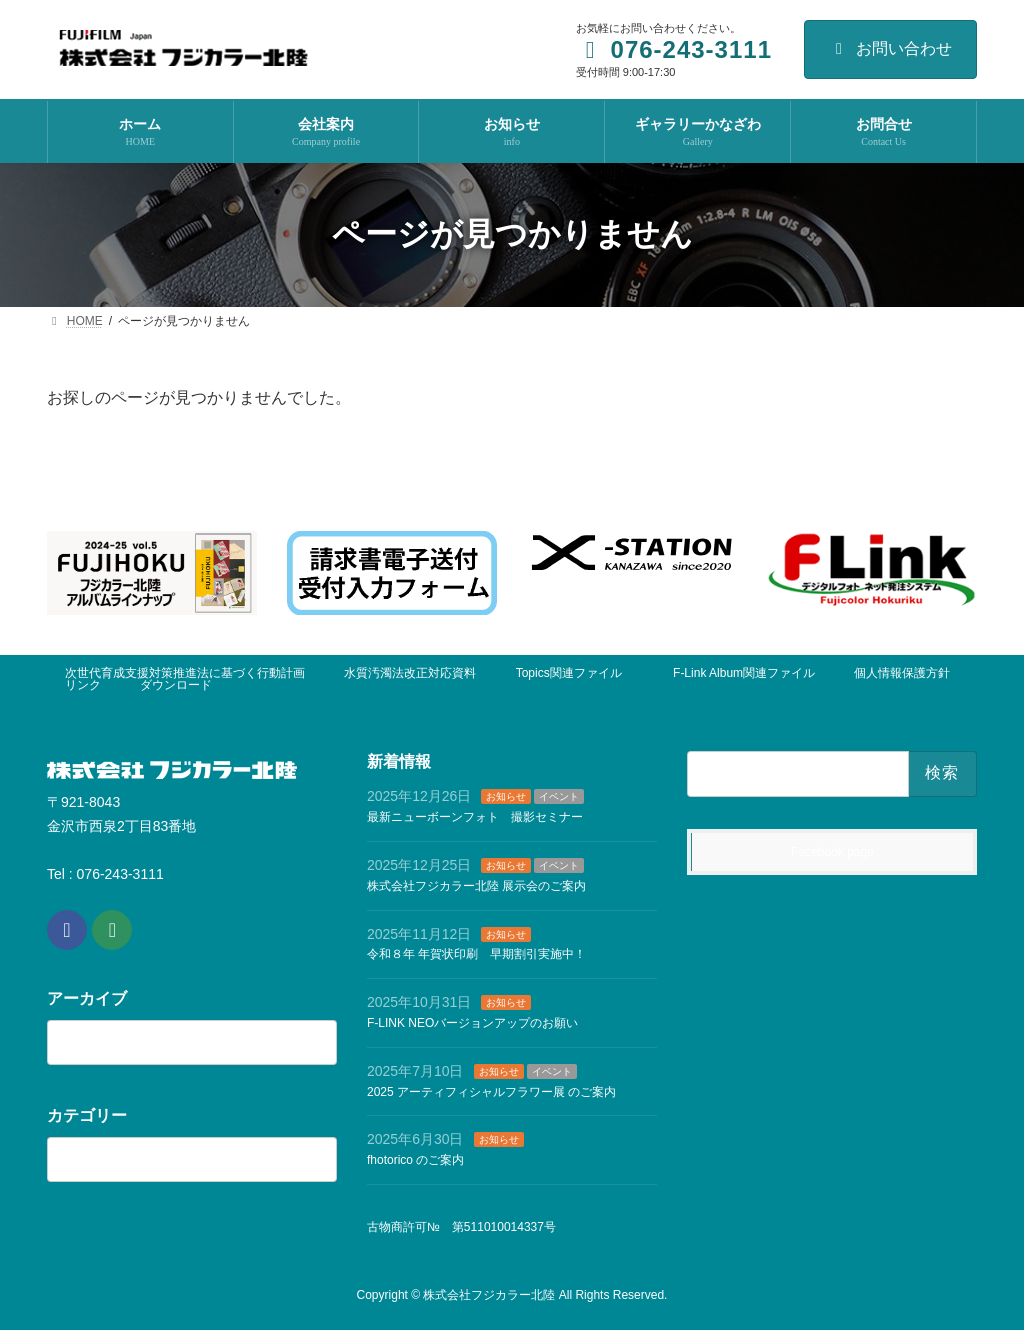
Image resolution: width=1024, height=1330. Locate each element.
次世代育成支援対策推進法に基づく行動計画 (185, 673)
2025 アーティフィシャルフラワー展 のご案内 (491, 1092)
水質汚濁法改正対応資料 (410, 673)
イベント (559, 796)
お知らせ (506, 796)
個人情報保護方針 (902, 673)
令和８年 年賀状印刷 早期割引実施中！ (476, 954)
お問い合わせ (890, 48)
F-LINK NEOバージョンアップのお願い (472, 1023)
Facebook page (832, 852)
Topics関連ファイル (575, 673)
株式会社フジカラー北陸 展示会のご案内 (476, 886)
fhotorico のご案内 (415, 1160)
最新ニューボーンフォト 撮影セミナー (475, 817)
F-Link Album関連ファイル (744, 673)
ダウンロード (176, 685)
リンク (83, 685)
